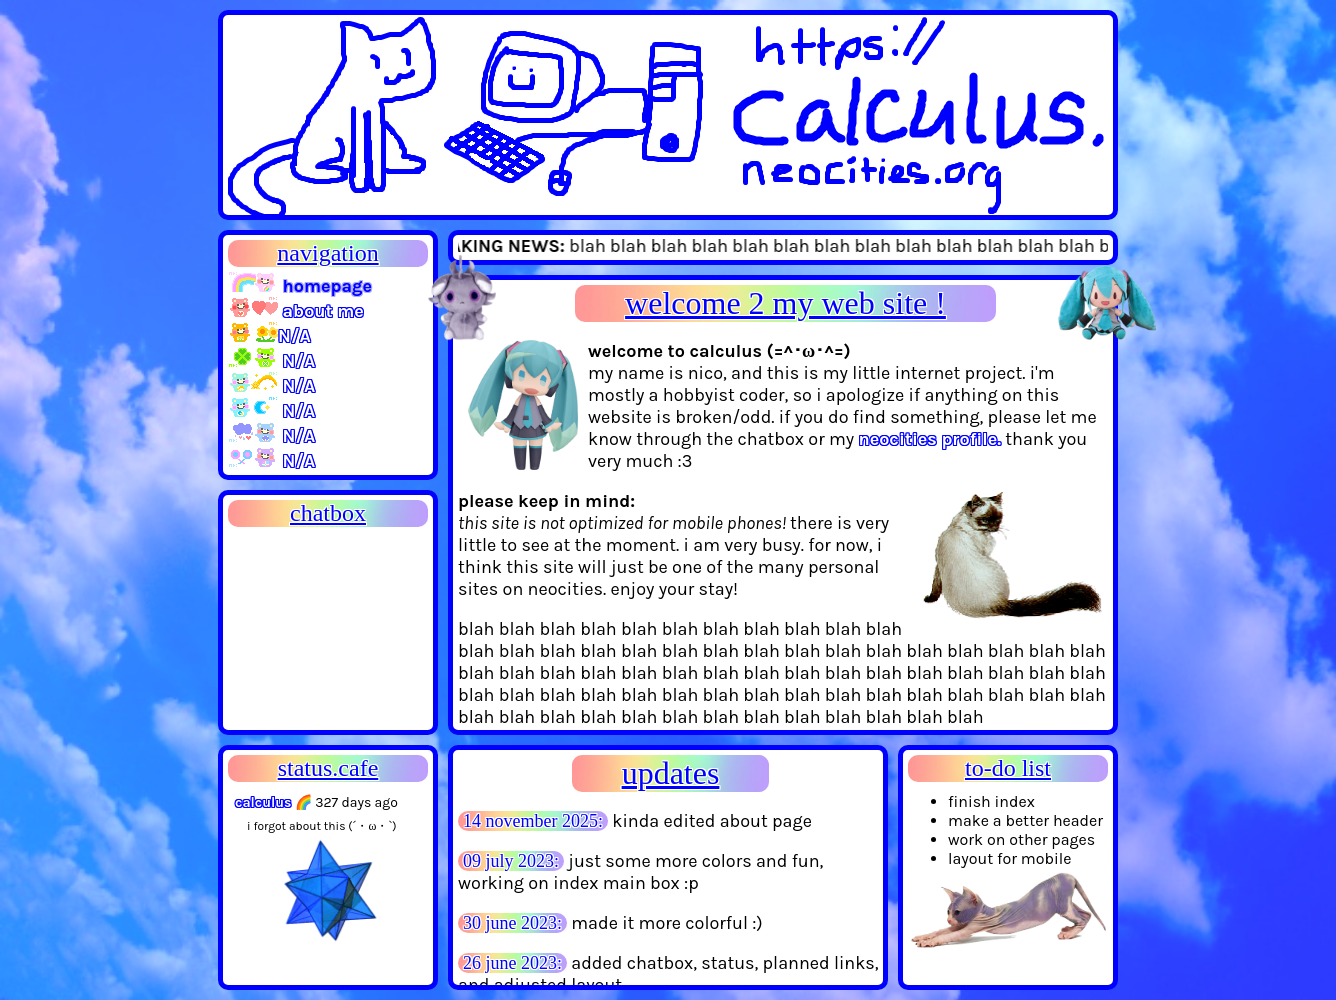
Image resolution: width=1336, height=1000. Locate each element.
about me (296, 311)
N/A (269, 336)
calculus (263, 802)
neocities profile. (929, 439)
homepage (300, 286)
